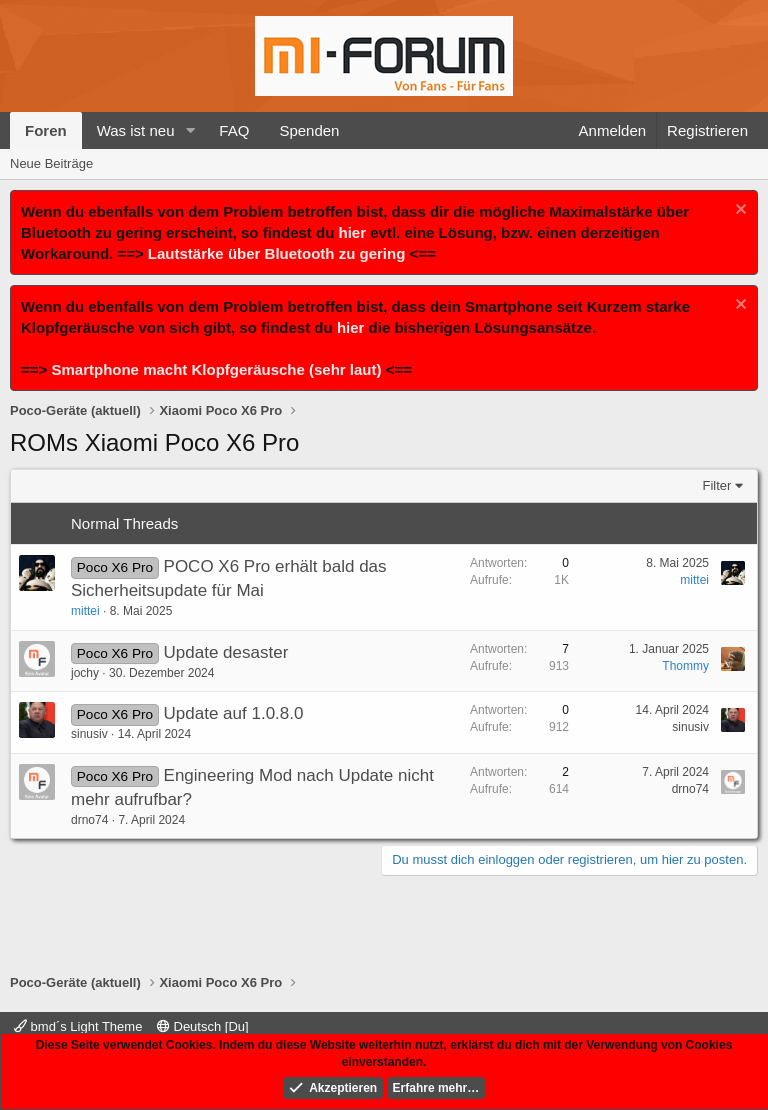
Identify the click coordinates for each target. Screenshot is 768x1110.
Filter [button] (717, 485)
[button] (190, 130)
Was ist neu (136, 130)
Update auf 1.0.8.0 (234, 713)
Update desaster (226, 652)
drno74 (89, 820)
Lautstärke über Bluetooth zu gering (277, 253)
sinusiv (89, 734)
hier (353, 232)
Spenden (309, 130)
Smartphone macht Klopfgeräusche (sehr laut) (216, 369)
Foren (46, 130)
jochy (85, 673)
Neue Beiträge (51, 163)
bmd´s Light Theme (78, 1026)
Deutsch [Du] (203, 1026)
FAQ (234, 130)
